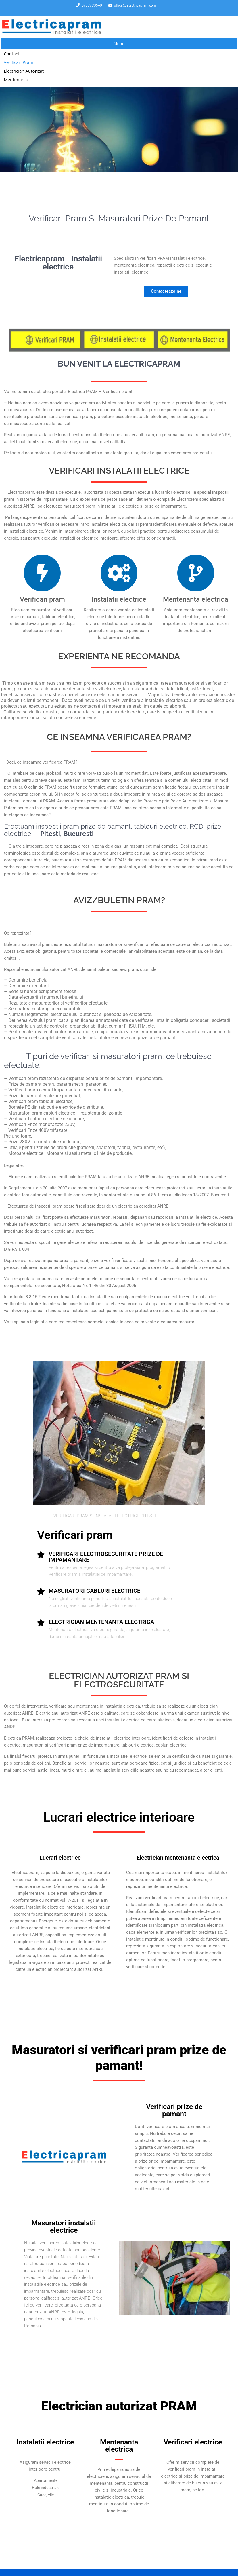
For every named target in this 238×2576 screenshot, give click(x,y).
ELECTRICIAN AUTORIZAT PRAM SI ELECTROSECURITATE (119, 1680)
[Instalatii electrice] (119, 573)
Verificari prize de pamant (174, 2110)
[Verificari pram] (42, 573)
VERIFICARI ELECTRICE (119, 471)
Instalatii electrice (118, 599)
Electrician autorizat (24, 71)
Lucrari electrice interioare (119, 1817)
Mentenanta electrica (195, 599)
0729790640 (92, 5)
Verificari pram (18, 62)
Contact (11, 53)
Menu (119, 43)
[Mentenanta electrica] (195, 573)
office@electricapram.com (135, 5)
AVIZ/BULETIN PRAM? (119, 900)
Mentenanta (16, 79)
